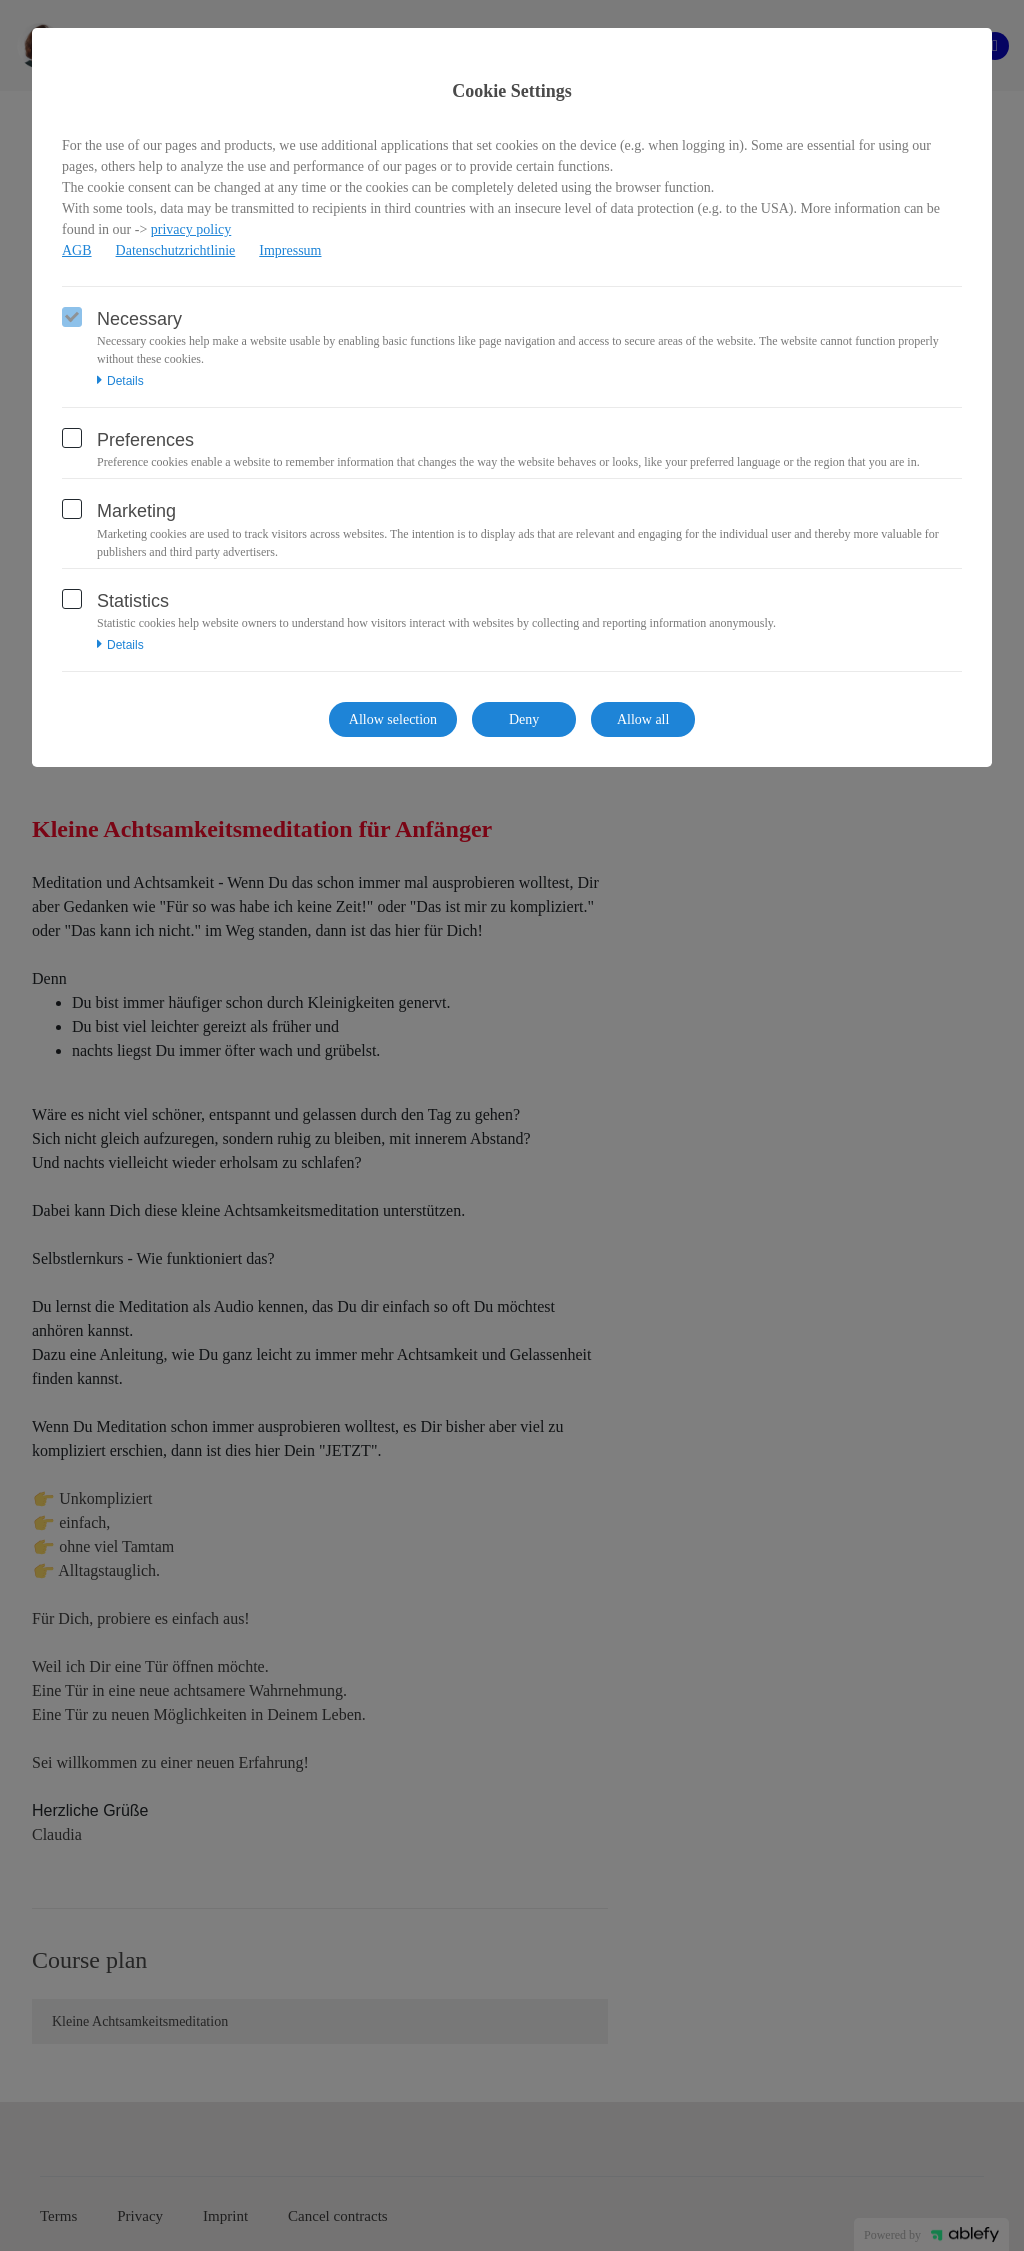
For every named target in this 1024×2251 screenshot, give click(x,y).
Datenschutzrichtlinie (176, 250)
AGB (77, 250)
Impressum (290, 250)
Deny (524, 719)
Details (120, 381)
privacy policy (191, 229)
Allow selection (393, 719)
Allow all (643, 719)
